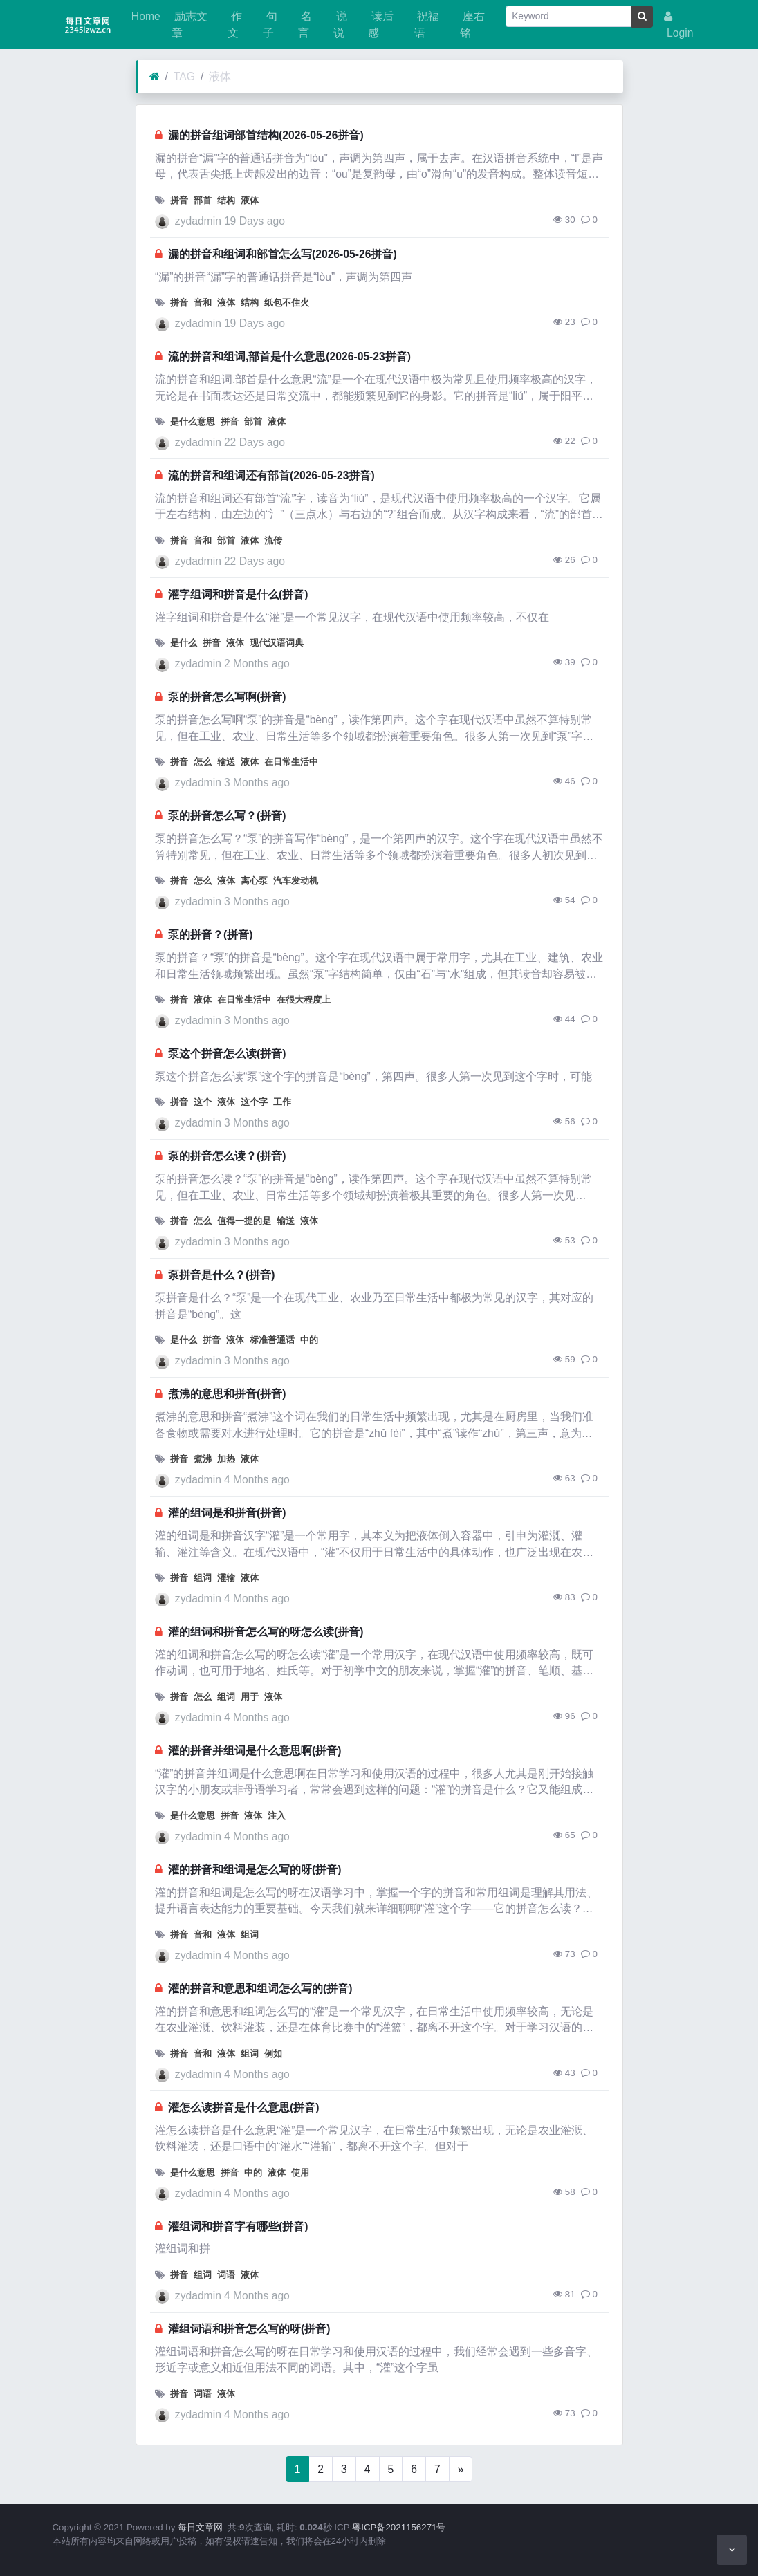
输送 (226, 762)
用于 (250, 1697)
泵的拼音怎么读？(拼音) (227, 1156)
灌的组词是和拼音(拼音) (227, 1513)
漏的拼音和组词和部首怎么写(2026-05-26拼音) (282, 254)
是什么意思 (192, 421)
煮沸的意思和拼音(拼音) (227, 1394)
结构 (226, 200)
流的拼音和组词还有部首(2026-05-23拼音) (271, 475)
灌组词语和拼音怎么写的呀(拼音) (249, 2329)
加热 (226, 1459)
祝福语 (426, 24)
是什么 (183, 643)
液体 (220, 76)
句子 (270, 24)
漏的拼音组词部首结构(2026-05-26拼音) (266, 135)
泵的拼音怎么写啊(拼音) (227, 697)
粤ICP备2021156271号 (398, 2527)
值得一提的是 (244, 1221)
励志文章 (189, 24)
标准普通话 (272, 1340)
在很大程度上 (304, 999)
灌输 (226, 1578)
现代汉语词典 (277, 643)
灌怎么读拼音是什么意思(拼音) (243, 2107)
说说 (340, 24)
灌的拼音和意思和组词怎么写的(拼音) (260, 1988)
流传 (273, 540)
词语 (226, 2275)
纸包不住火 (286, 302)
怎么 (203, 762)
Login (679, 25)
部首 (203, 200)
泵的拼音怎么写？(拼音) (227, 816)
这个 (203, 1102)
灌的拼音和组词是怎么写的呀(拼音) (254, 1869)
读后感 (380, 24)
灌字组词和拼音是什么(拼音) (238, 594)
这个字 (254, 1102)
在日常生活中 (291, 762)
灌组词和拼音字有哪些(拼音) (238, 2226)
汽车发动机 (295, 880)
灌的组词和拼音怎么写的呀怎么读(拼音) (265, 1632)
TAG (184, 76)
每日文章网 (200, 2527)
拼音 (179, 200)
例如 (273, 2053)
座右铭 (472, 24)
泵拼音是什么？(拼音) (221, 1275)
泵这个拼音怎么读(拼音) (227, 1053)
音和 (203, 302)
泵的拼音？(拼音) (210, 934)
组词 (203, 1578)
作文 (234, 24)
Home (144, 16)
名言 (305, 24)
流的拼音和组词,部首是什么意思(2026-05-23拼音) (289, 356)
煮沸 (203, 1459)
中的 (309, 1340)
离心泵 (254, 880)
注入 (277, 1815)
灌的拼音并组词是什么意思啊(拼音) (254, 1751)
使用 (300, 2172)
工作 (282, 1102)
